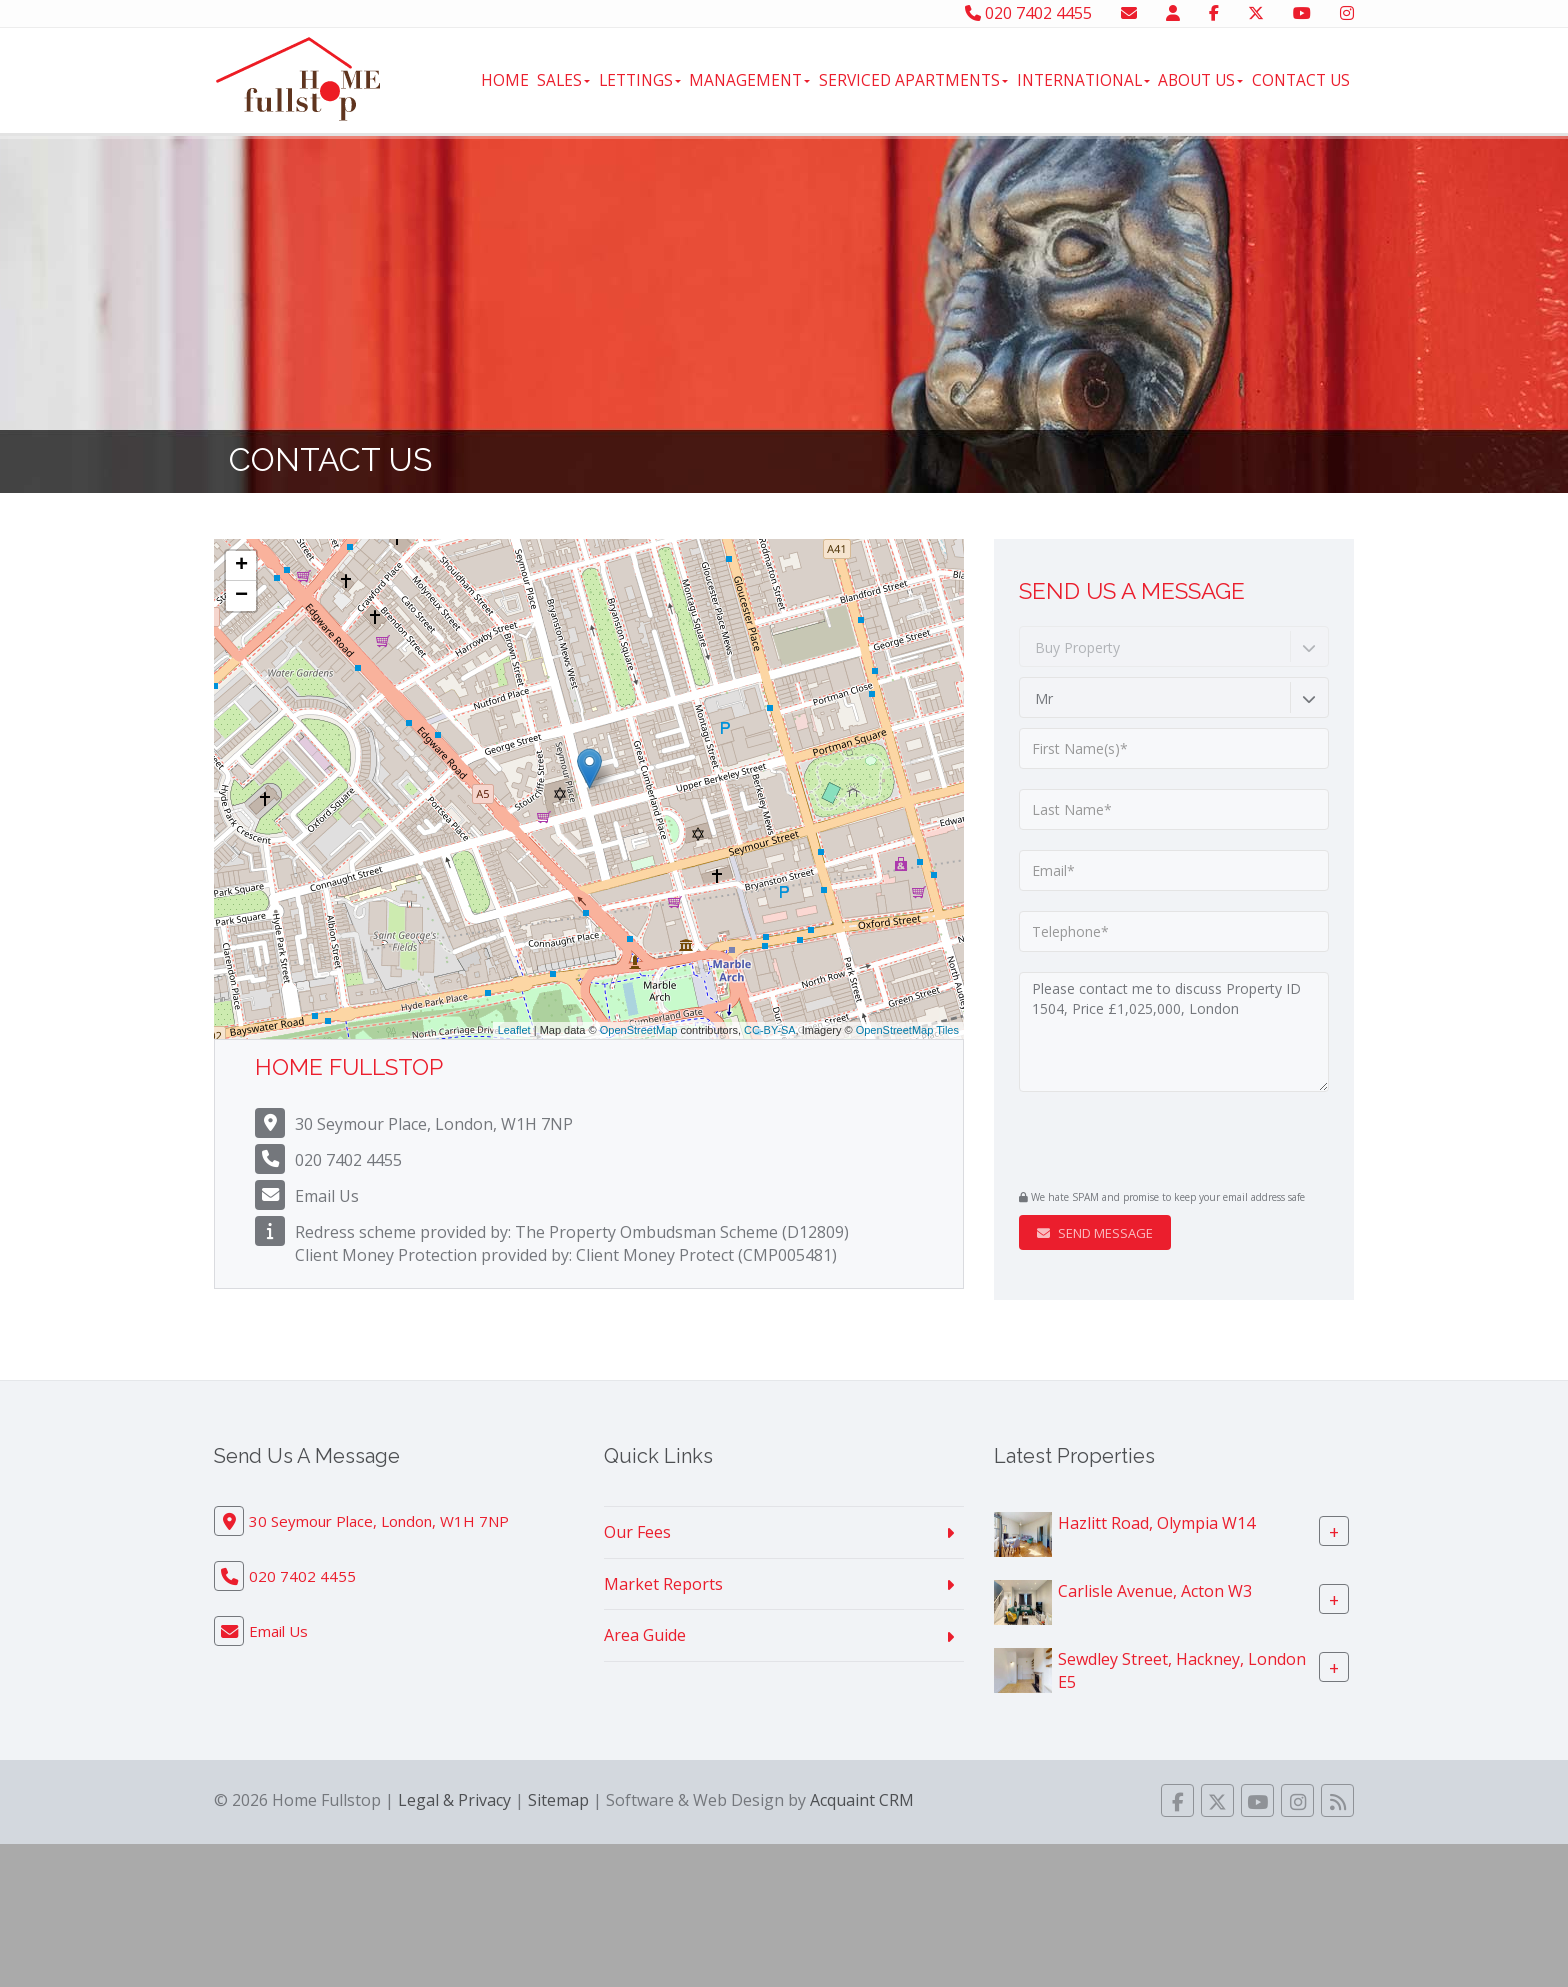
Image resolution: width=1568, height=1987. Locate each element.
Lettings (640, 80)
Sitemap (558, 1800)
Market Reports (663, 1584)
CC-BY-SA (770, 1030)
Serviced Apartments (913, 80)
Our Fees (637, 1532)
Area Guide (645, 1635)
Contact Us (1301, 80)
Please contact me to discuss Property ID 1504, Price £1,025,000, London (1174, 1032)
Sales (563, 80)
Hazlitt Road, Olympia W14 (1156, 1522)
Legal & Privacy (454, 1800)
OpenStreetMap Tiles (907, 1030)
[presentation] (1140, 1143)
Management (749, 80)
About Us (1200, 80)
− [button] (241, 596)
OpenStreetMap (639, 1030)
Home (505, 80)
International (1083, 80)
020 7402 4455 (1028, 13)
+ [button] (241, 566)
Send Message (1095, 1233)
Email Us (327, 1196)
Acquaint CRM (862, 1800)
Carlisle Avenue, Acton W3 (1155, 1590)
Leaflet (514, 1030)
